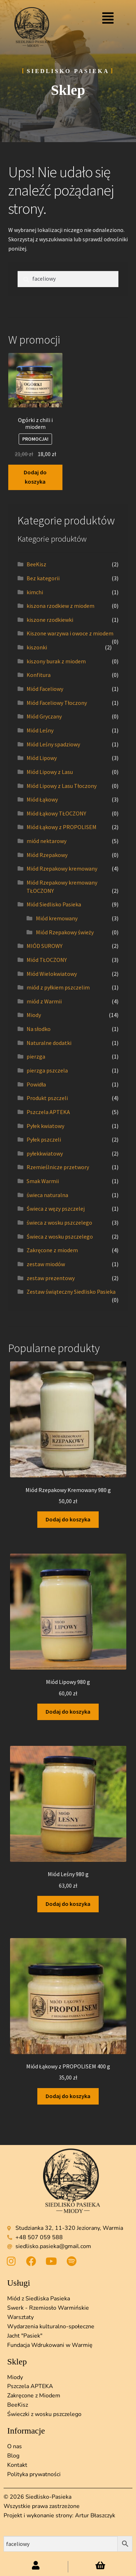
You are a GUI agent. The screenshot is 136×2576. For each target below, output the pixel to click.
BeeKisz (36, 564)
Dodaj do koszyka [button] (35, 477)
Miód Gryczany (44, 716)
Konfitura (39, 674)
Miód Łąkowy (42, 799)
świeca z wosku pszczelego (59, 1222)
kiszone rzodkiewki (50, 619)
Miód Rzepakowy (47, 854)
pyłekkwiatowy (45, 1153)
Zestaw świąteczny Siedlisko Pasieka (71, 1291)
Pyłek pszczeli (44, 1139)
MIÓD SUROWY (44, 945)
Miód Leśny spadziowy (53, 744)
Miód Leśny (40, 730)
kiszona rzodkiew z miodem (60, 605)
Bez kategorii (43, 578)
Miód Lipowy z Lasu (50, 771)
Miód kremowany (57, 918)
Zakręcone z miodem (52, 1250)
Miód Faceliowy (45, 688)
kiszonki (37, 647)
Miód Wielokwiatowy (52, 973)
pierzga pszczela (47, 1070)
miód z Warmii (44, 1001)
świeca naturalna (47, 1195)
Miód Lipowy (42, 757)
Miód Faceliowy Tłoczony (57, 702)
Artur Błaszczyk (95, 2515)
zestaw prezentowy (51, 1278)
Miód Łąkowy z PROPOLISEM (62, 827)
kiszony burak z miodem (56, 661)
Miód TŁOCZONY (47, 959)
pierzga (36, 1056)
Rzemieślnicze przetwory (58, 1167)
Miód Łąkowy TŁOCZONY (56, 813)
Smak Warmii (43, 1181)
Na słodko (39, 1028)
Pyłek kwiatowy (45, 1125)
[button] (108, 18)
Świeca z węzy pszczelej (56, 1208)
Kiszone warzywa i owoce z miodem (70, 633)
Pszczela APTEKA (48, 1111)
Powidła (36, 1084)
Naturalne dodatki (49, 1042)
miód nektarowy (46, 840)
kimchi (35, 592)
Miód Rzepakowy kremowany (62, 868)
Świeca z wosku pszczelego (60, 1236)
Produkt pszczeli (47, 1097)
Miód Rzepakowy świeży (65, 932)
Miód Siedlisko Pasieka (54, 904)
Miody (34, 1014)
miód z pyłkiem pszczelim (58, 987)
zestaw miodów (46, 1264)
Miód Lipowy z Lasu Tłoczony (62, 785)
